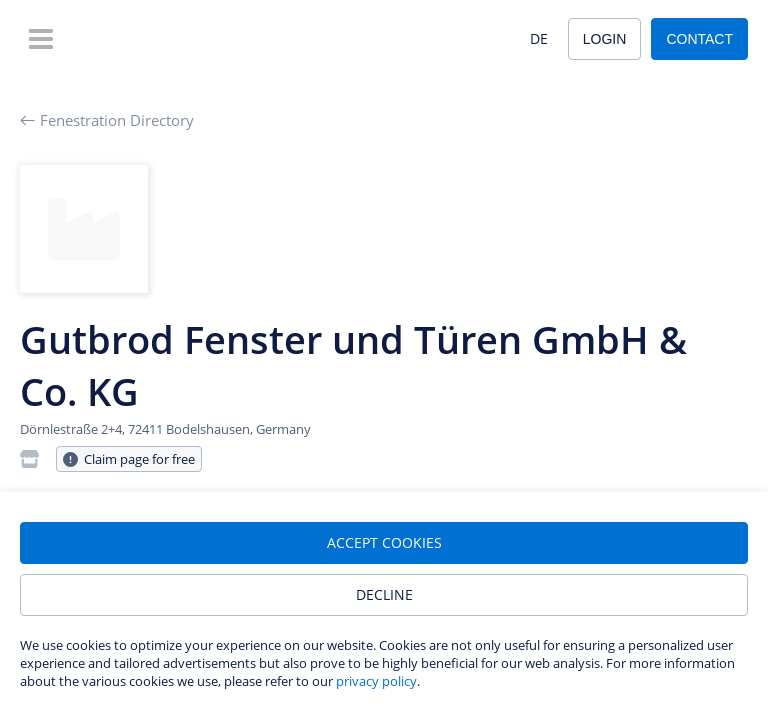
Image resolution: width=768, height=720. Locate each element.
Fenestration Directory (107, 120)
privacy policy (376, 681)
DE (539, 38)
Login (605, 39)
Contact (699, 39)
